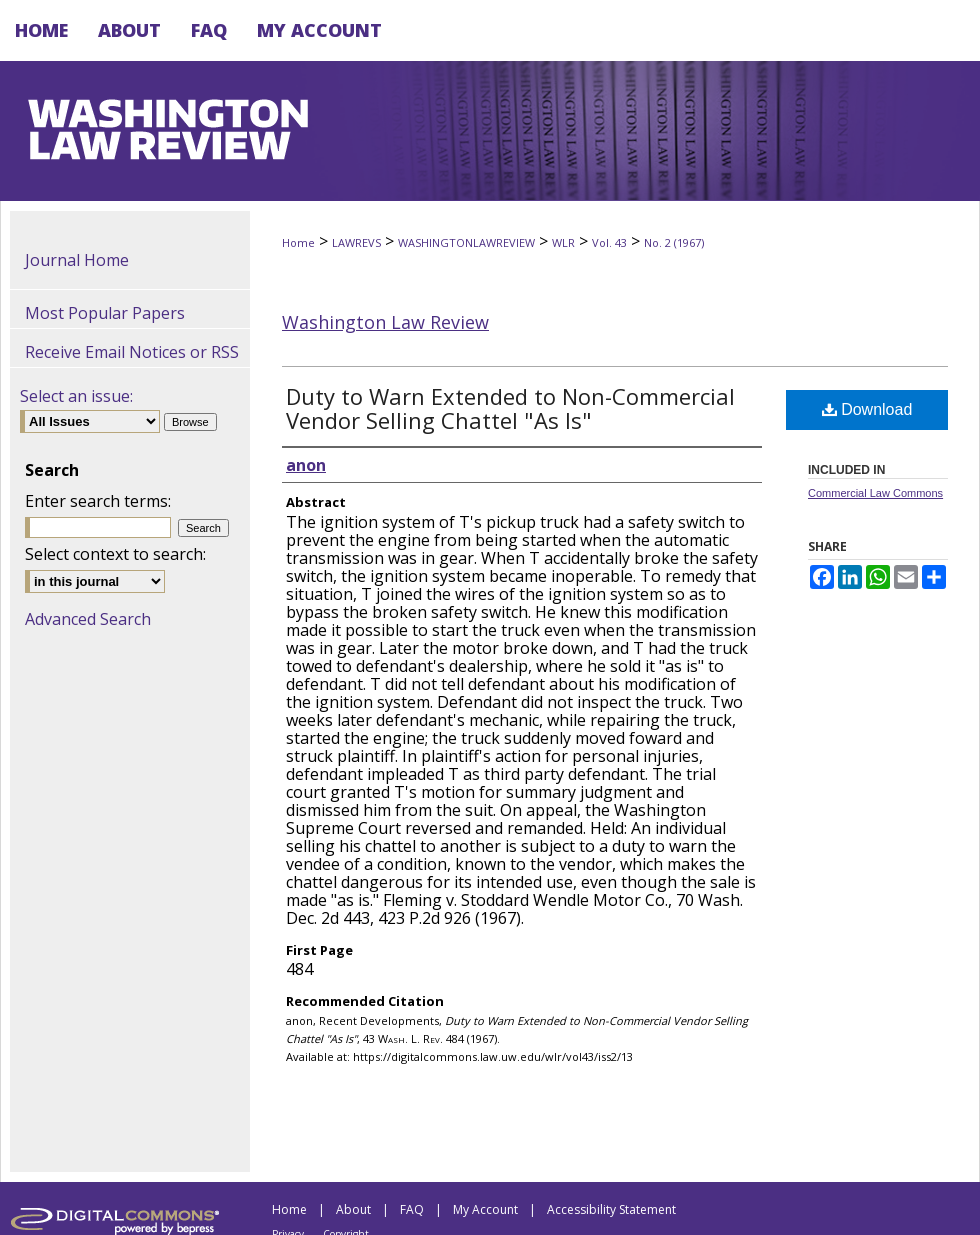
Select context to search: (115, 554)
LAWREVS (356, 242)
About (353, 1209)
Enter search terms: (98, 501)
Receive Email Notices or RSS (132, 352)
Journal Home (77, 260)
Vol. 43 (609, 242)
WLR (563, 242)
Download (867, 409)
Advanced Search (88, 619)
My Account (485, 1209)
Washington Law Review (385, 322)
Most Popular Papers (105, 313)
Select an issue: (76, 396)
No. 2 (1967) (674, 242)
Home (298, 242)
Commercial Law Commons (875, 493)
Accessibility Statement (611, 1209)
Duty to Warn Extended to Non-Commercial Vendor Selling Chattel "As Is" (510, 408)
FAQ (412, 1209)
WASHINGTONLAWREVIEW (466, 242)
